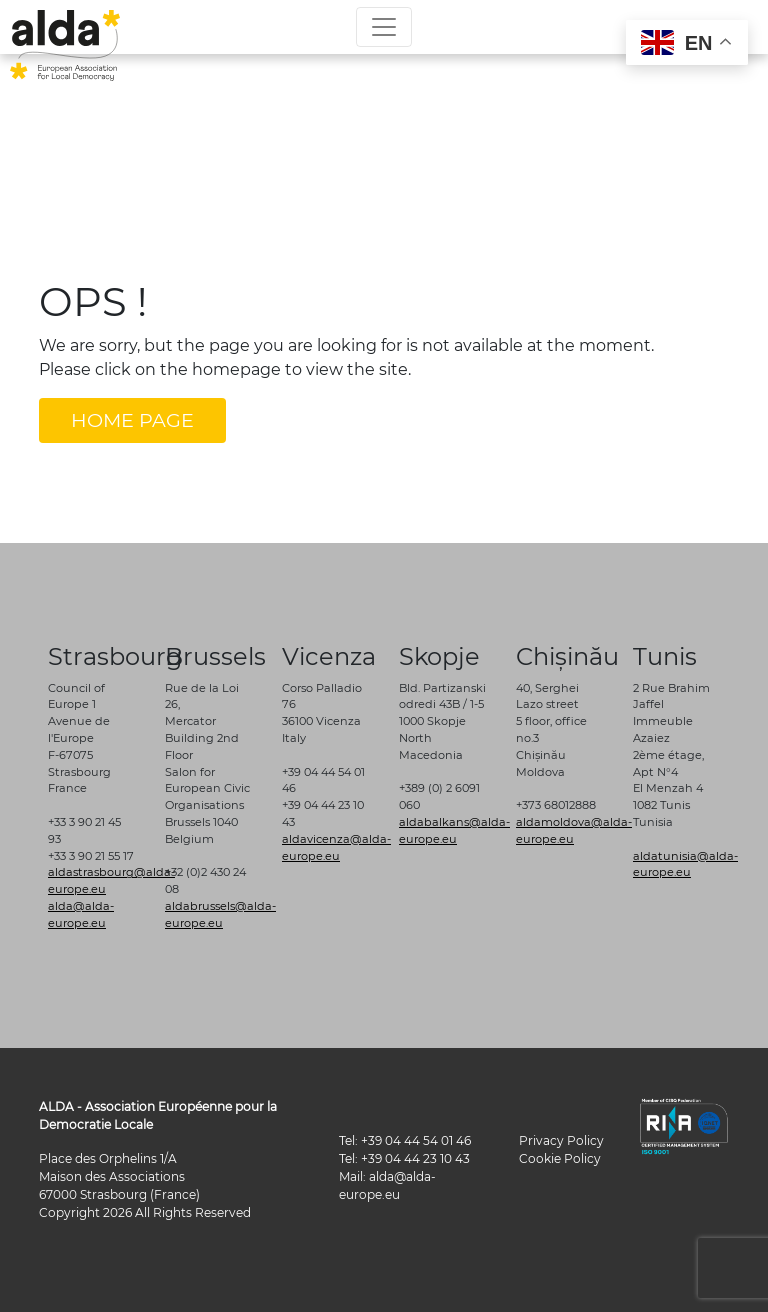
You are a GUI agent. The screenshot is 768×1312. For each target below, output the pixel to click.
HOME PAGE (132, 420)
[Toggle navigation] (384, 27)
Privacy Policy (561, 1140)
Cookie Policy (560, 1158)
